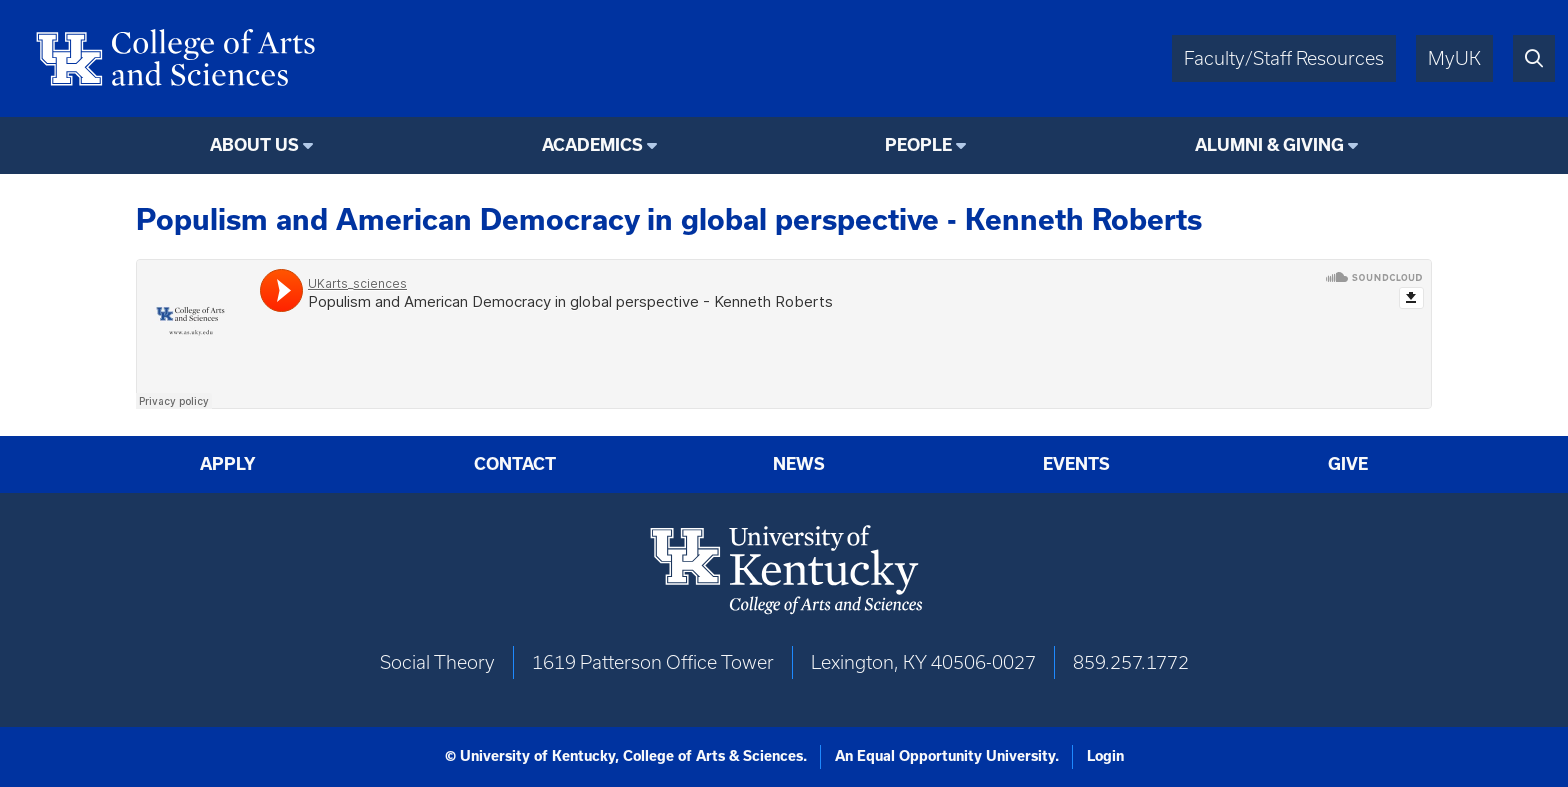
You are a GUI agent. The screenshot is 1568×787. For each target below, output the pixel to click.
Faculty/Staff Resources (1284, 58)
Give (1348, 463)
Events (1076, 463)
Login (1105, 756)
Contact (515, 463)
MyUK (1454, 58)
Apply (228, 463)
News (799, 463)
